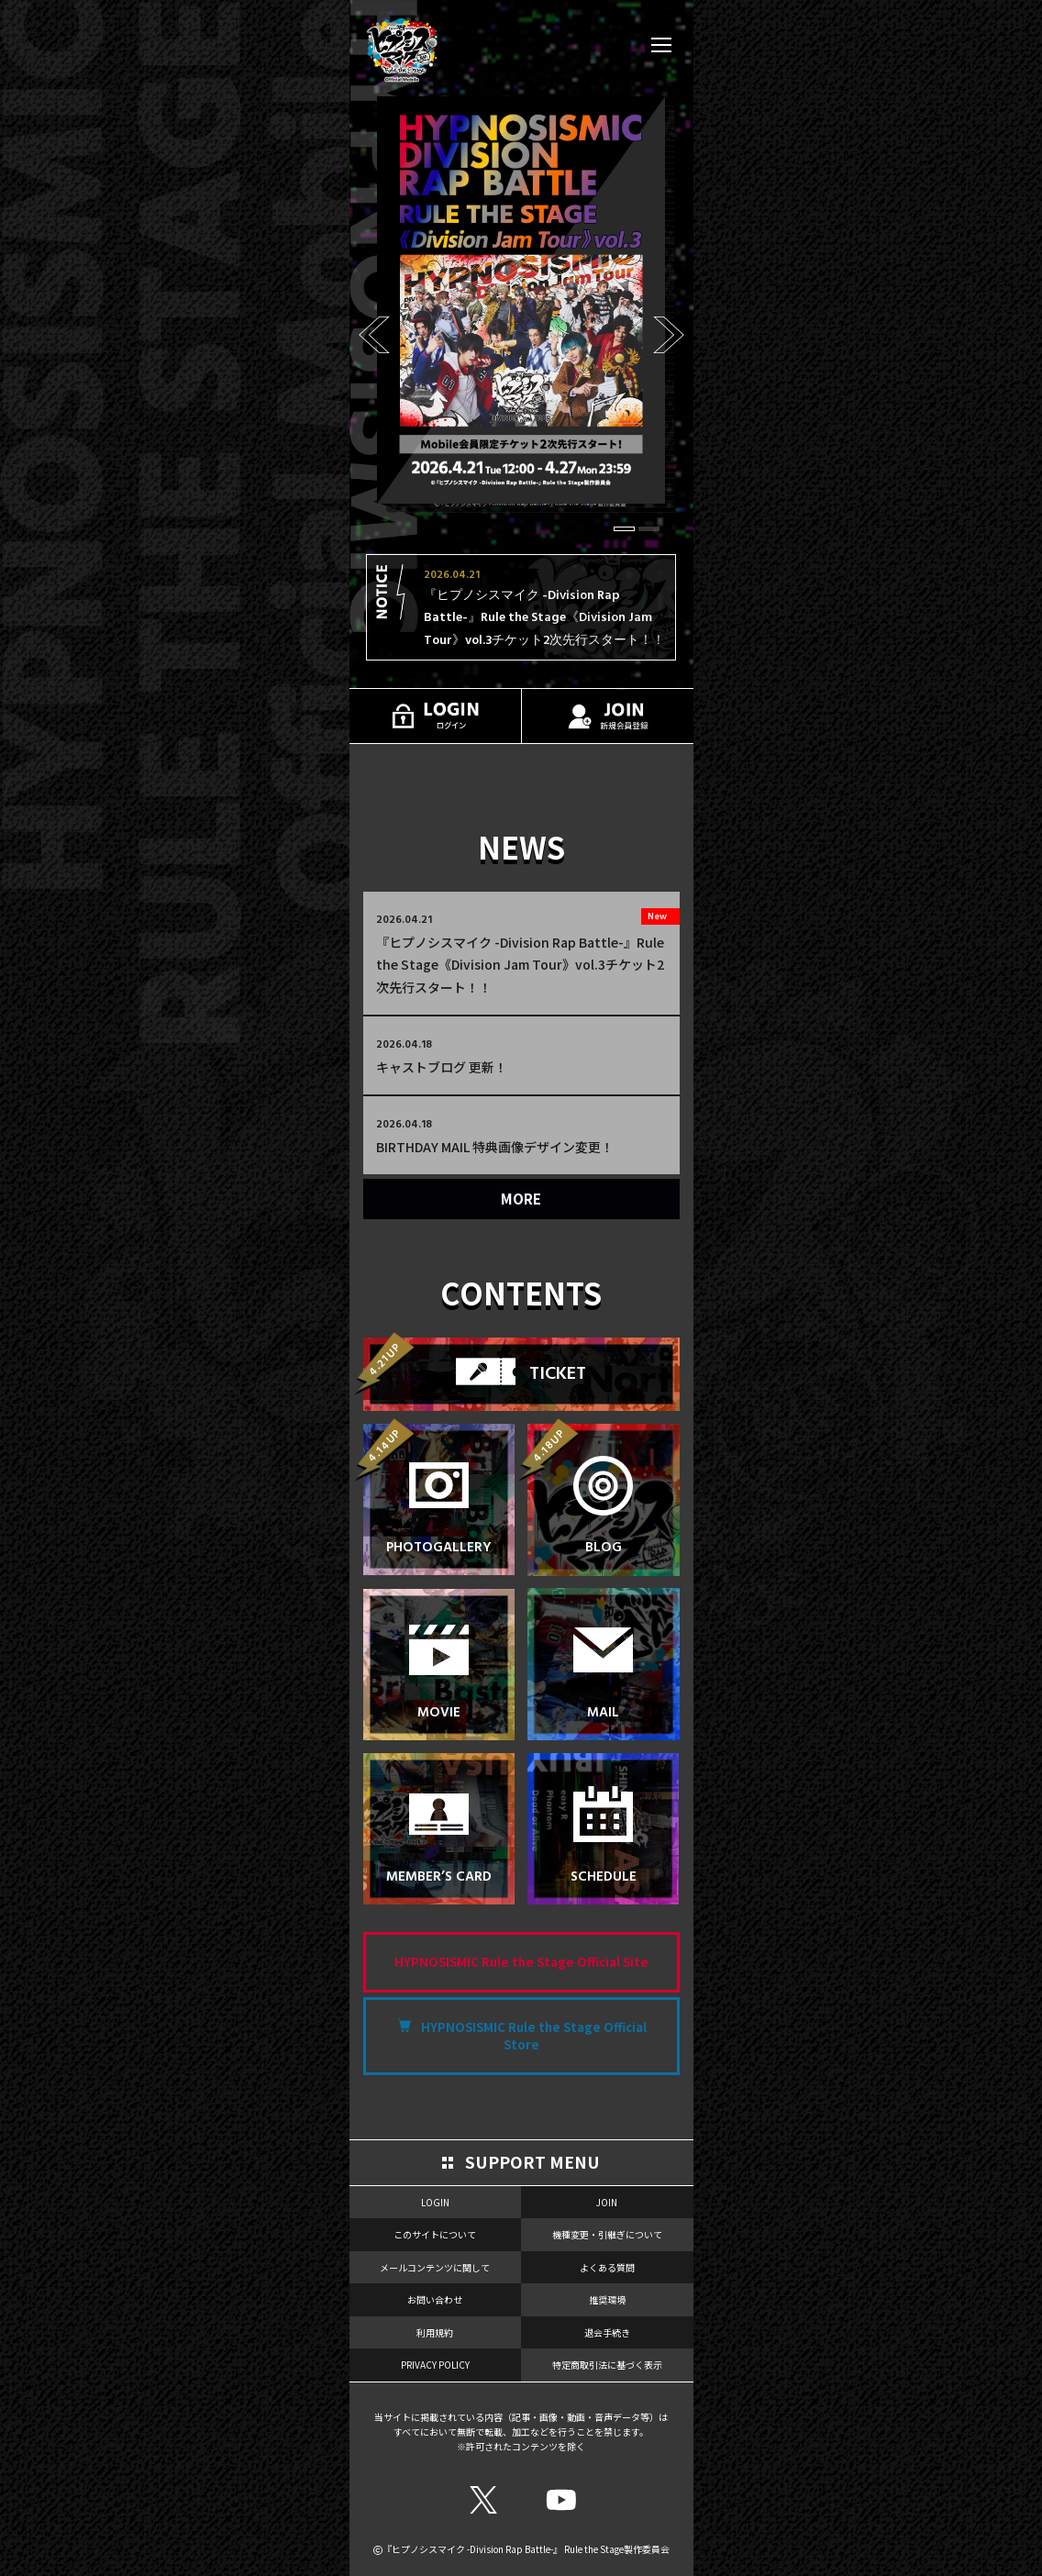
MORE (521, 1198)
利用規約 (434, 2332)
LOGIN (435, 2202)
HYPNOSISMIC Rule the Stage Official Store (534, 2036)
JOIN (606, 2202)
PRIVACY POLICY (435, 2364)
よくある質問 (607, 2267)
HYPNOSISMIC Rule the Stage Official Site (521, 1962)
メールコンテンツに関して (435, 2267)
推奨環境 (607, 2299)
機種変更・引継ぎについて (607, 2234)
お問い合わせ (434, 2299)
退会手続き (607, 2332)
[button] (624, 529)
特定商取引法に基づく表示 (607, 2364)
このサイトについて (435, 2234)
